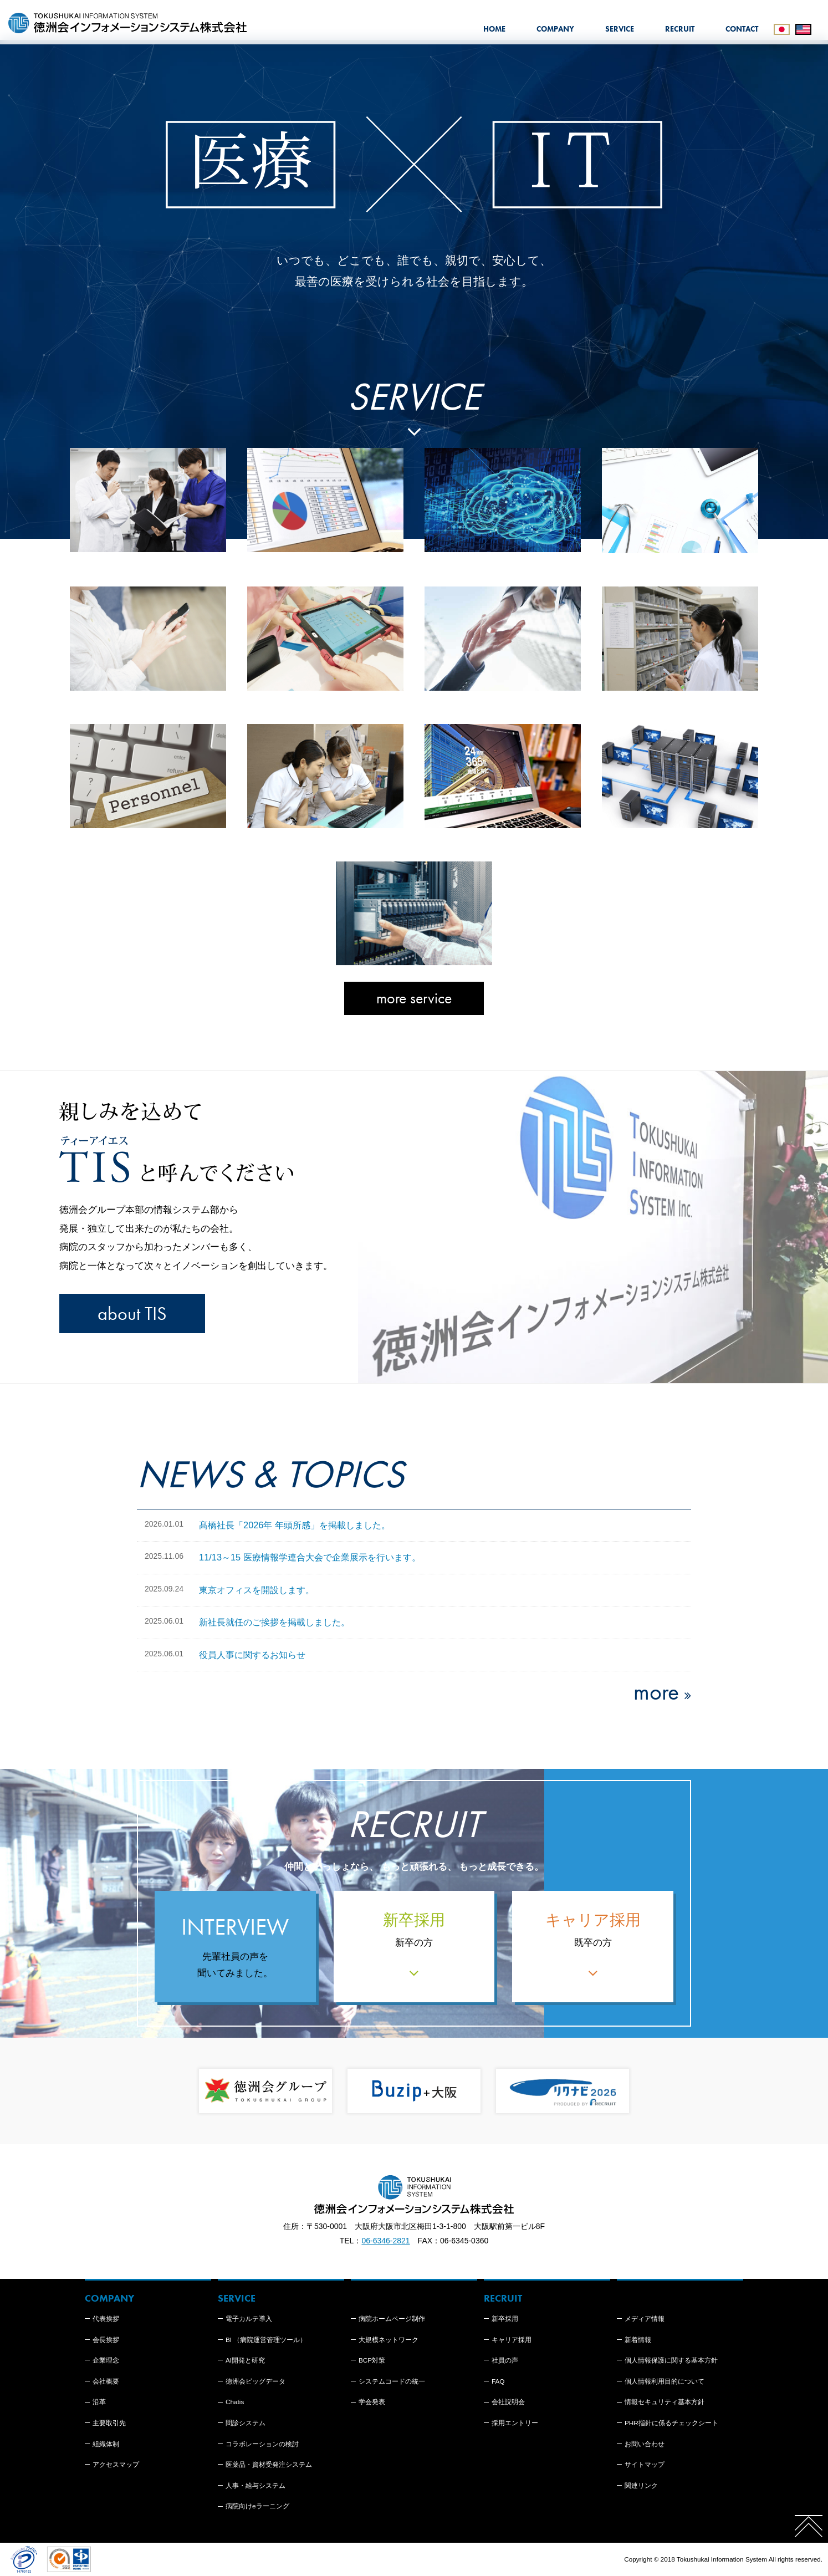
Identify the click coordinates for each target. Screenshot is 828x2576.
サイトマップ (645, 2464)
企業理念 (106, 2360)
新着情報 (638, 2339)
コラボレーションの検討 (262, 2443)
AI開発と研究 (245, 2360)
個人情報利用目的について (664, 2381)
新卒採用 (505, 2318)
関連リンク (641, 2485)
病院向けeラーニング (257, 2505)
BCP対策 (372, 2360)
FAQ (498, 2381)
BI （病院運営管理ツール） (266, 2339)
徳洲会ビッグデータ (255, 2381)
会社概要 (106, 2381)
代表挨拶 (106, 2318)
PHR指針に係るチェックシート (671, 2422)
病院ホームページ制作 (392, 2318)
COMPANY (555, 29)
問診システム (245, 2422)
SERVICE (619, 29)
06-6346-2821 (385, 2240)
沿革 (99, 2401)
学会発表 (372, 2401)
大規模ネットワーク (388, 2339)
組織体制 (106, 2443)
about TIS (132, 1313)
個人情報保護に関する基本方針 (671, 2360)
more (656, 1692)
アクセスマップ (116, 2464)
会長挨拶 (106, 2339)
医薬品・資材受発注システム (269, 2464)
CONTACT (741, 29)
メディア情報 (645, 2318)
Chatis (235, 2401)
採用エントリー (515, 2422)
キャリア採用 (511, 2339)
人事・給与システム (255, 2485)
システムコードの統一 (392, 2381)
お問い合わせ (645, 2443)
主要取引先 (109, 2422)
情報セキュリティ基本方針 (664, 2401)
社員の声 (505, 2360)
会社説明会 (508, 2401)
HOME (494, 29)
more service (414, 998)
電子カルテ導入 (249, 2318)
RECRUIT (679, 29)
